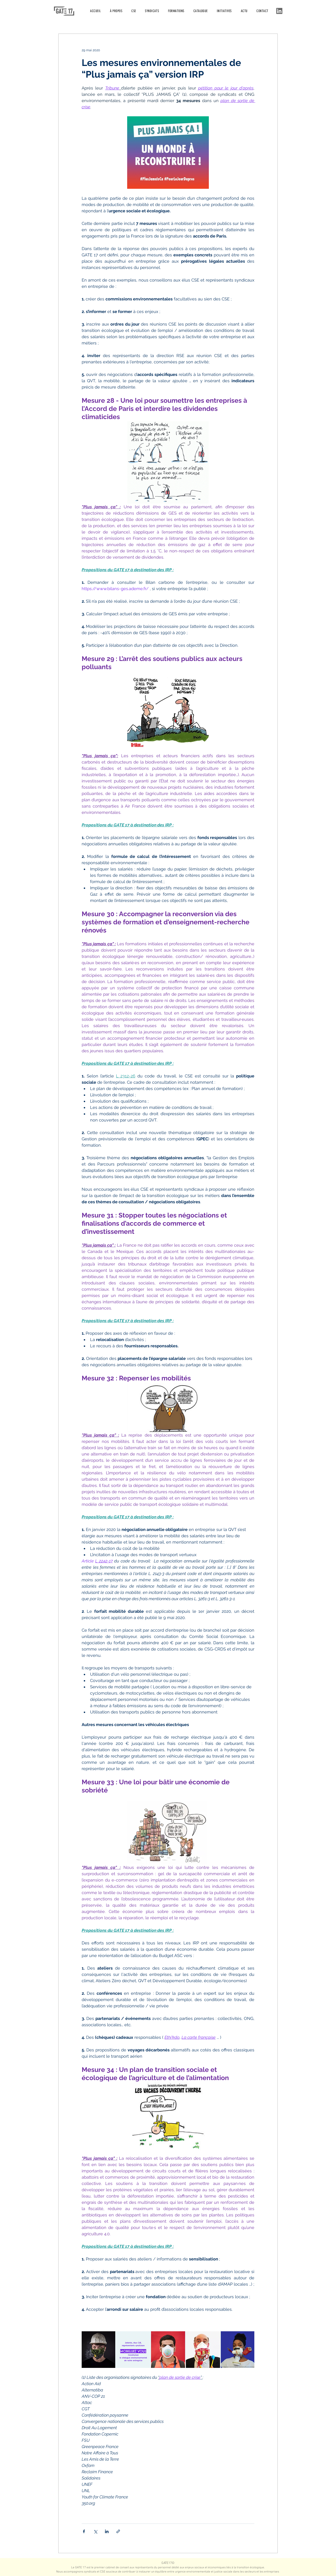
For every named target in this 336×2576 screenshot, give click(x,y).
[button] (224, 11)
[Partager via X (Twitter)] (95, 2531)
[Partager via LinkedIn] (107, 2531)
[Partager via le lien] (118, 2531)
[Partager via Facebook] (84, 2531)
